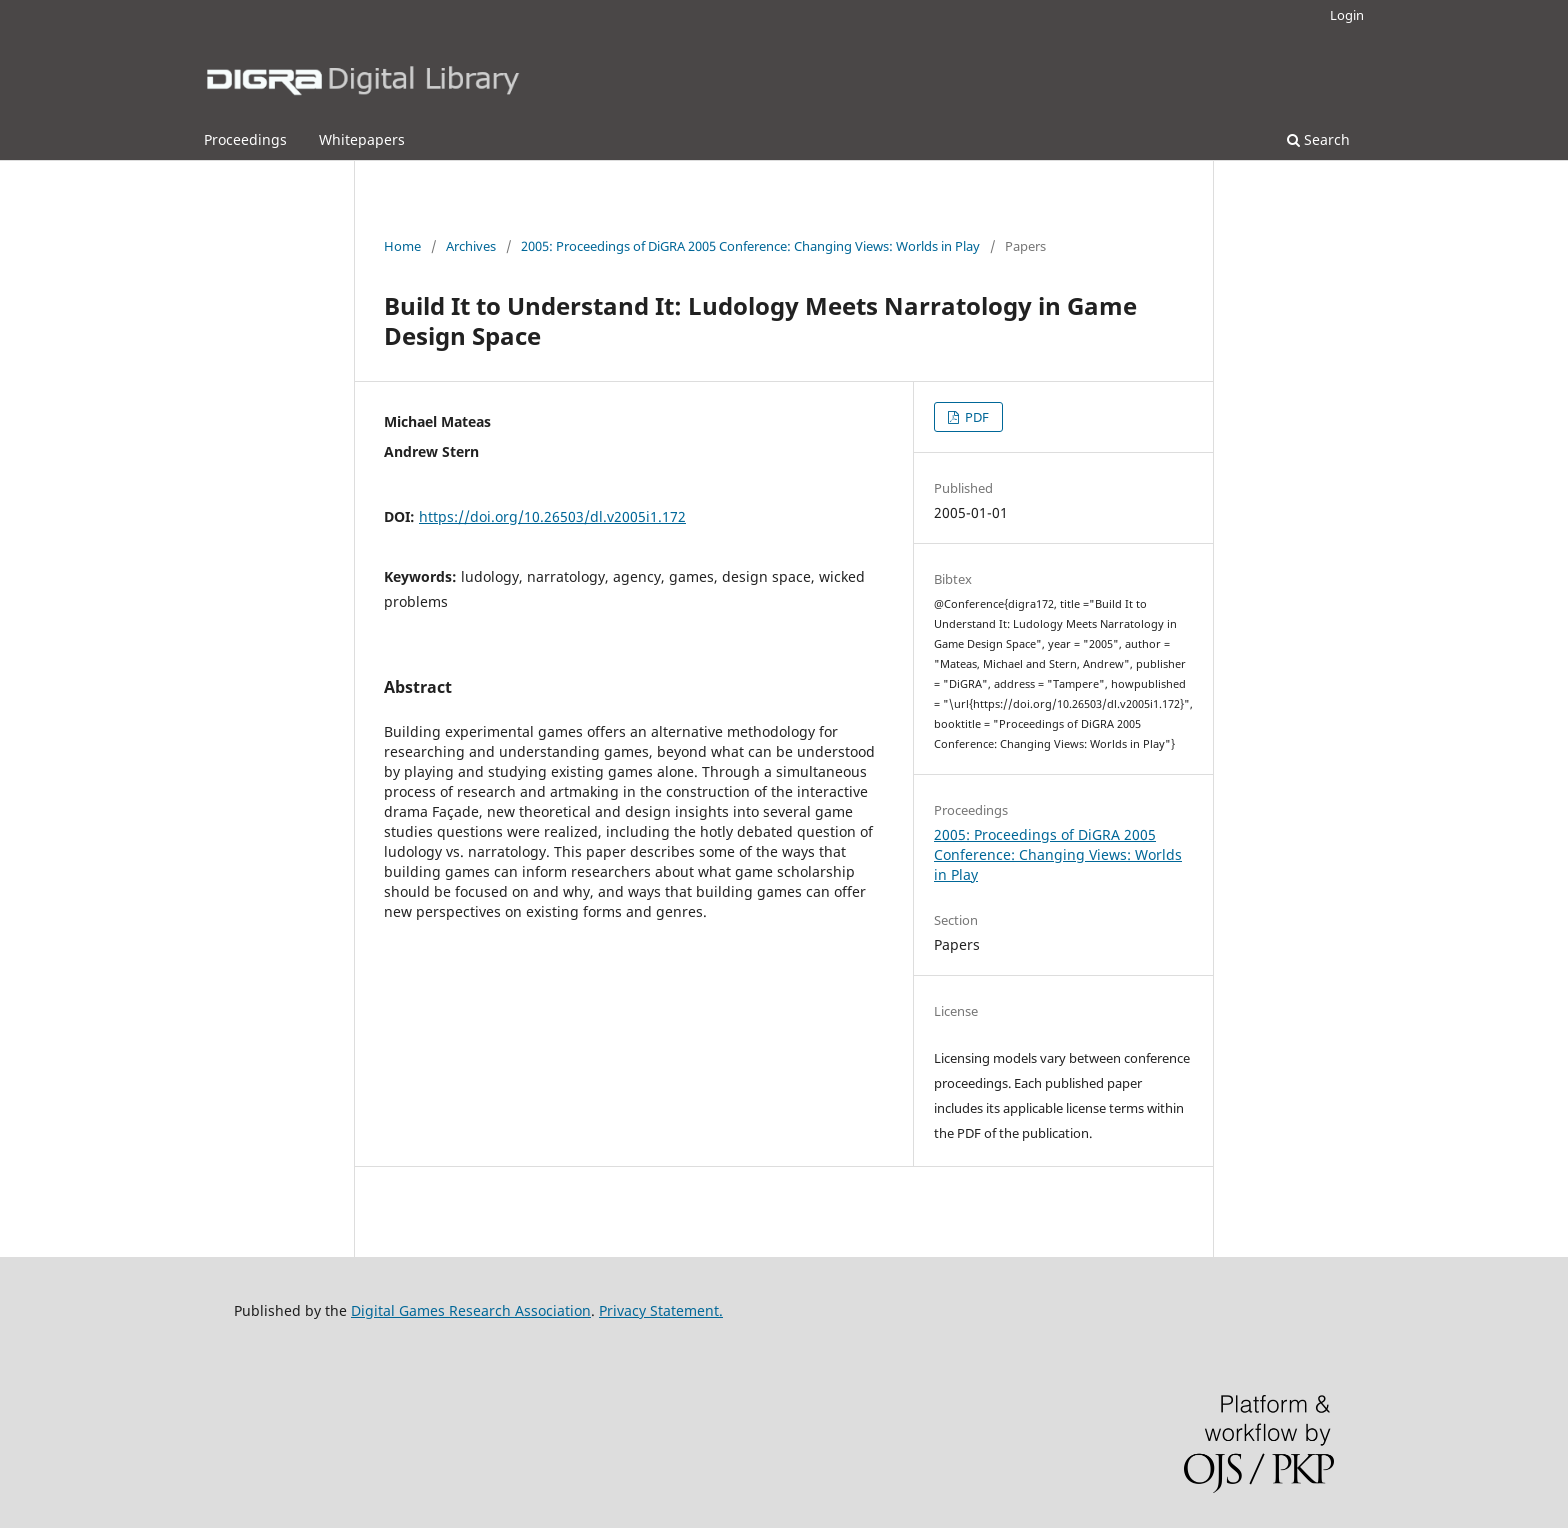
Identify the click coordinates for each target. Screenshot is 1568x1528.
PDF (975, 417)
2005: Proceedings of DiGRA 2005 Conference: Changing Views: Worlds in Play (750, 246)
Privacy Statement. (661, 1310)
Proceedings (245, 139)
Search (1318, 139)
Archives (471, 246)
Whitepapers (362, 139)
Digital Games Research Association (471, 1310)
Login (1347, 15)
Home (402, 246)
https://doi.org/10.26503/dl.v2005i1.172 (552, 516)
